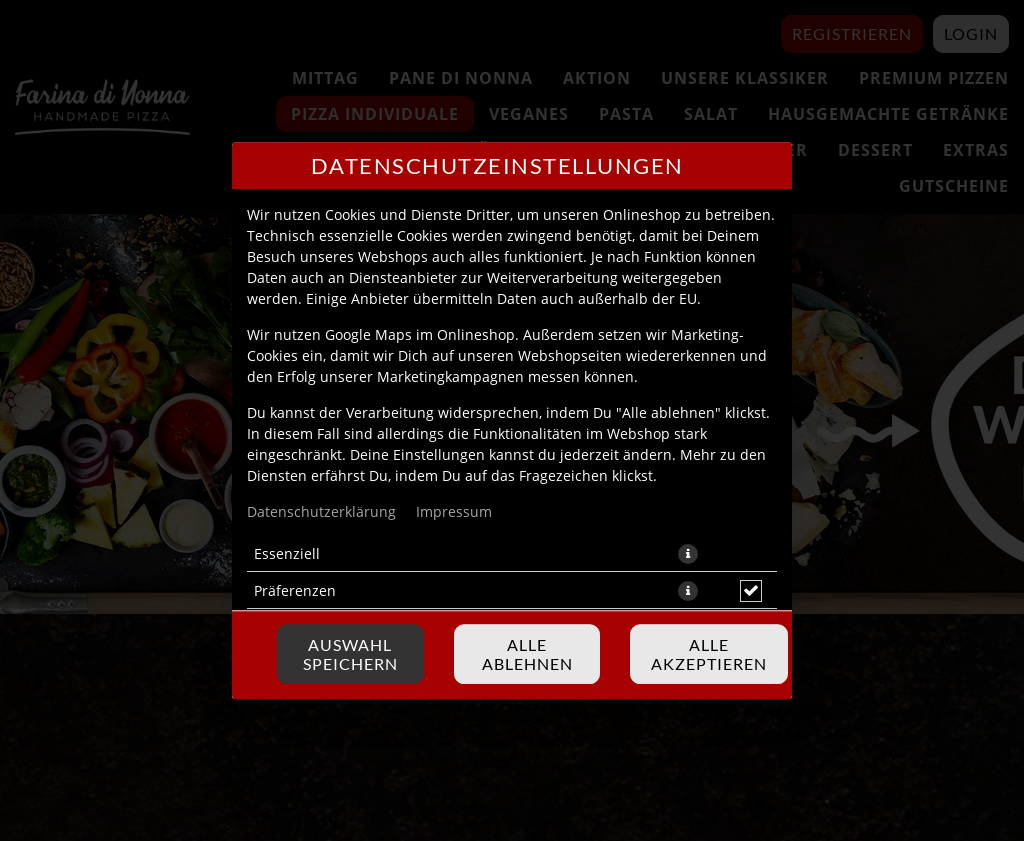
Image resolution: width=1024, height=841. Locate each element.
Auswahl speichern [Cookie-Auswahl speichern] (350, 654)
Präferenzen (295, 590)
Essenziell (287, 553)
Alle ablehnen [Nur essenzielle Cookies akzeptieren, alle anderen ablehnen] (527, 654)
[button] (688, 554)
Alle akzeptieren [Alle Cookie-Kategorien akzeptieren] (709, 654)
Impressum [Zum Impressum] (454, 511)
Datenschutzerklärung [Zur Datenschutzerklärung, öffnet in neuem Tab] (321, 511)
